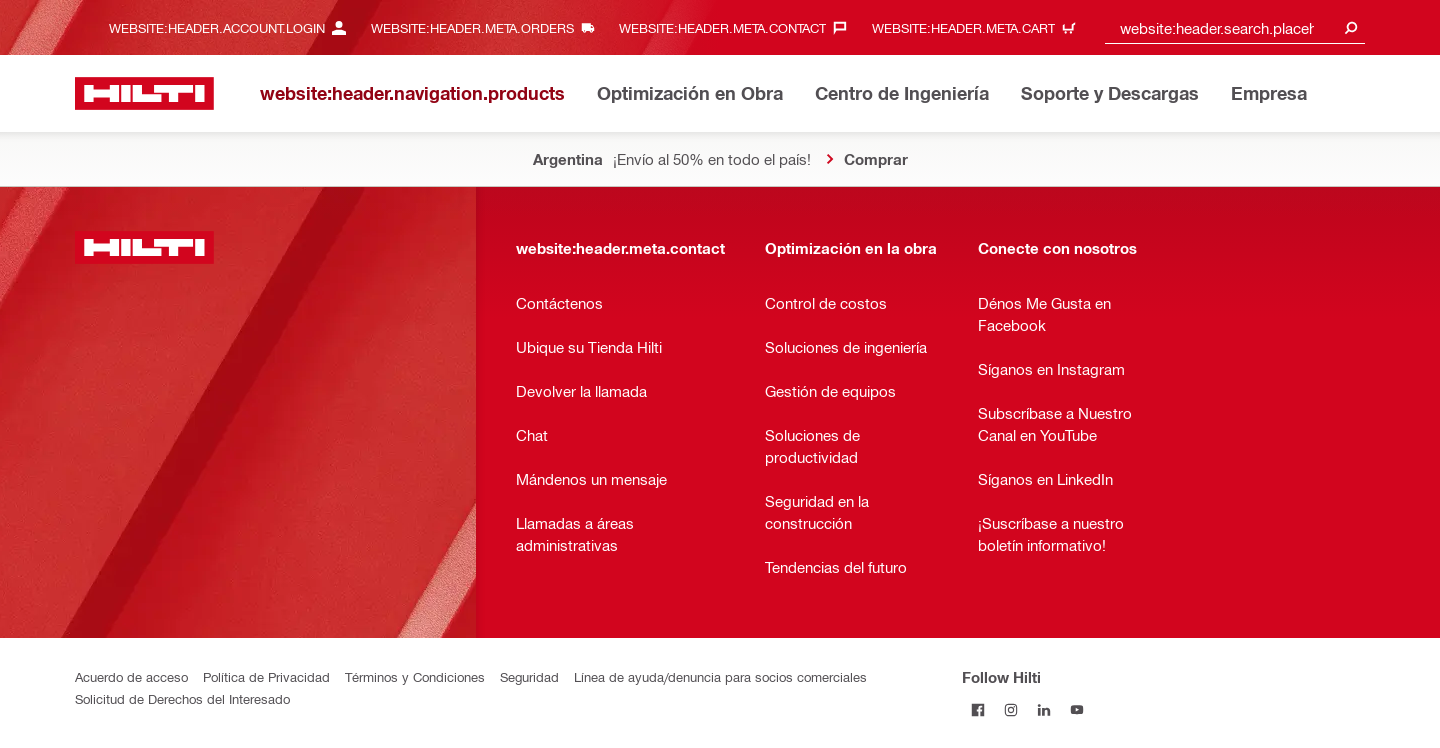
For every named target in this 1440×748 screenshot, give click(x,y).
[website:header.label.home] (144, 93)
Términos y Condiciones (415, 676)
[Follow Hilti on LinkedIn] (1044, 709)
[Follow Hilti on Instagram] (1011, 709)
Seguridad (529, 676)
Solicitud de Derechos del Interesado (182, 698)
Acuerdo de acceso (131, 676)
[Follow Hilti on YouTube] (1077, 709)
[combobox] (1235, 27)
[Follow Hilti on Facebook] (978, 709)
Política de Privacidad (266, 676)
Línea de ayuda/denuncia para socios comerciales (720, 676)
